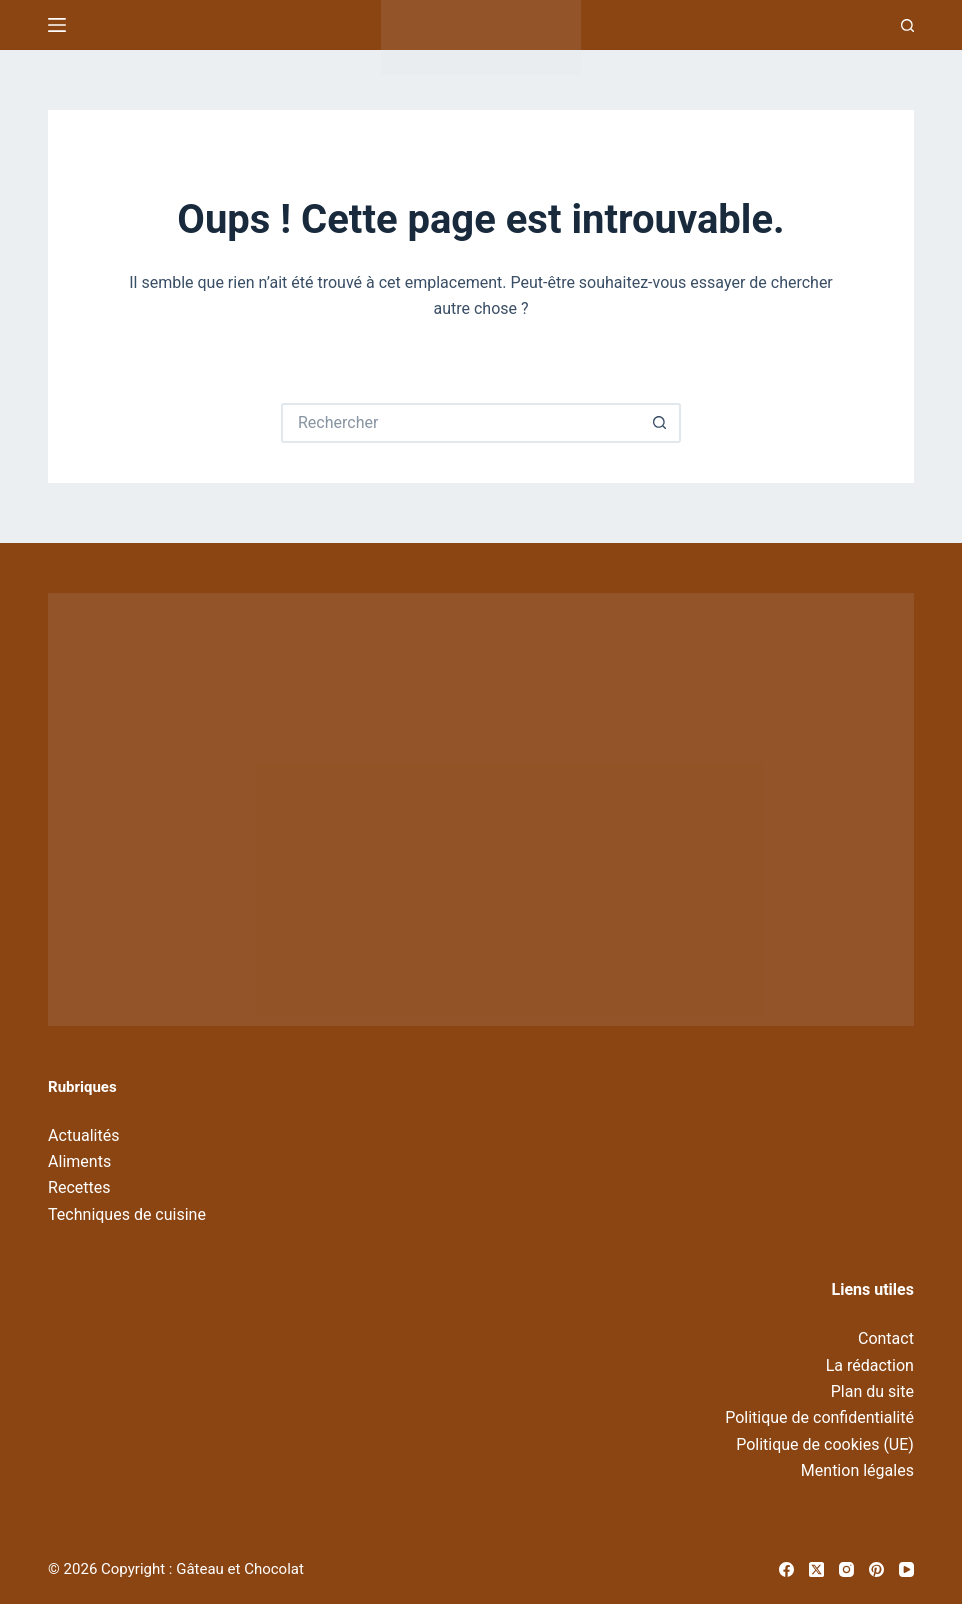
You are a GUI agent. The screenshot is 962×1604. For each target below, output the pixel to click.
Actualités (83, 1135)
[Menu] (57, 25)
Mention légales (857, 1470)
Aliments (79, 1161)
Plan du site (872, 1391)
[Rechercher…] (461, 423)
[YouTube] (906, 1569)
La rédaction (870, 1365)
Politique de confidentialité (819, 1417)
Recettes (79, 1187)
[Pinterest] (876, 1569)
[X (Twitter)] (816, 1569)
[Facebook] (786, 1569)
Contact (886, 1338)
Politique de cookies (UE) (825, 1444)
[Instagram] (846, 1569)
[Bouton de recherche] (661, 423)
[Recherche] (907, 25)
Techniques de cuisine (127, 1214)
